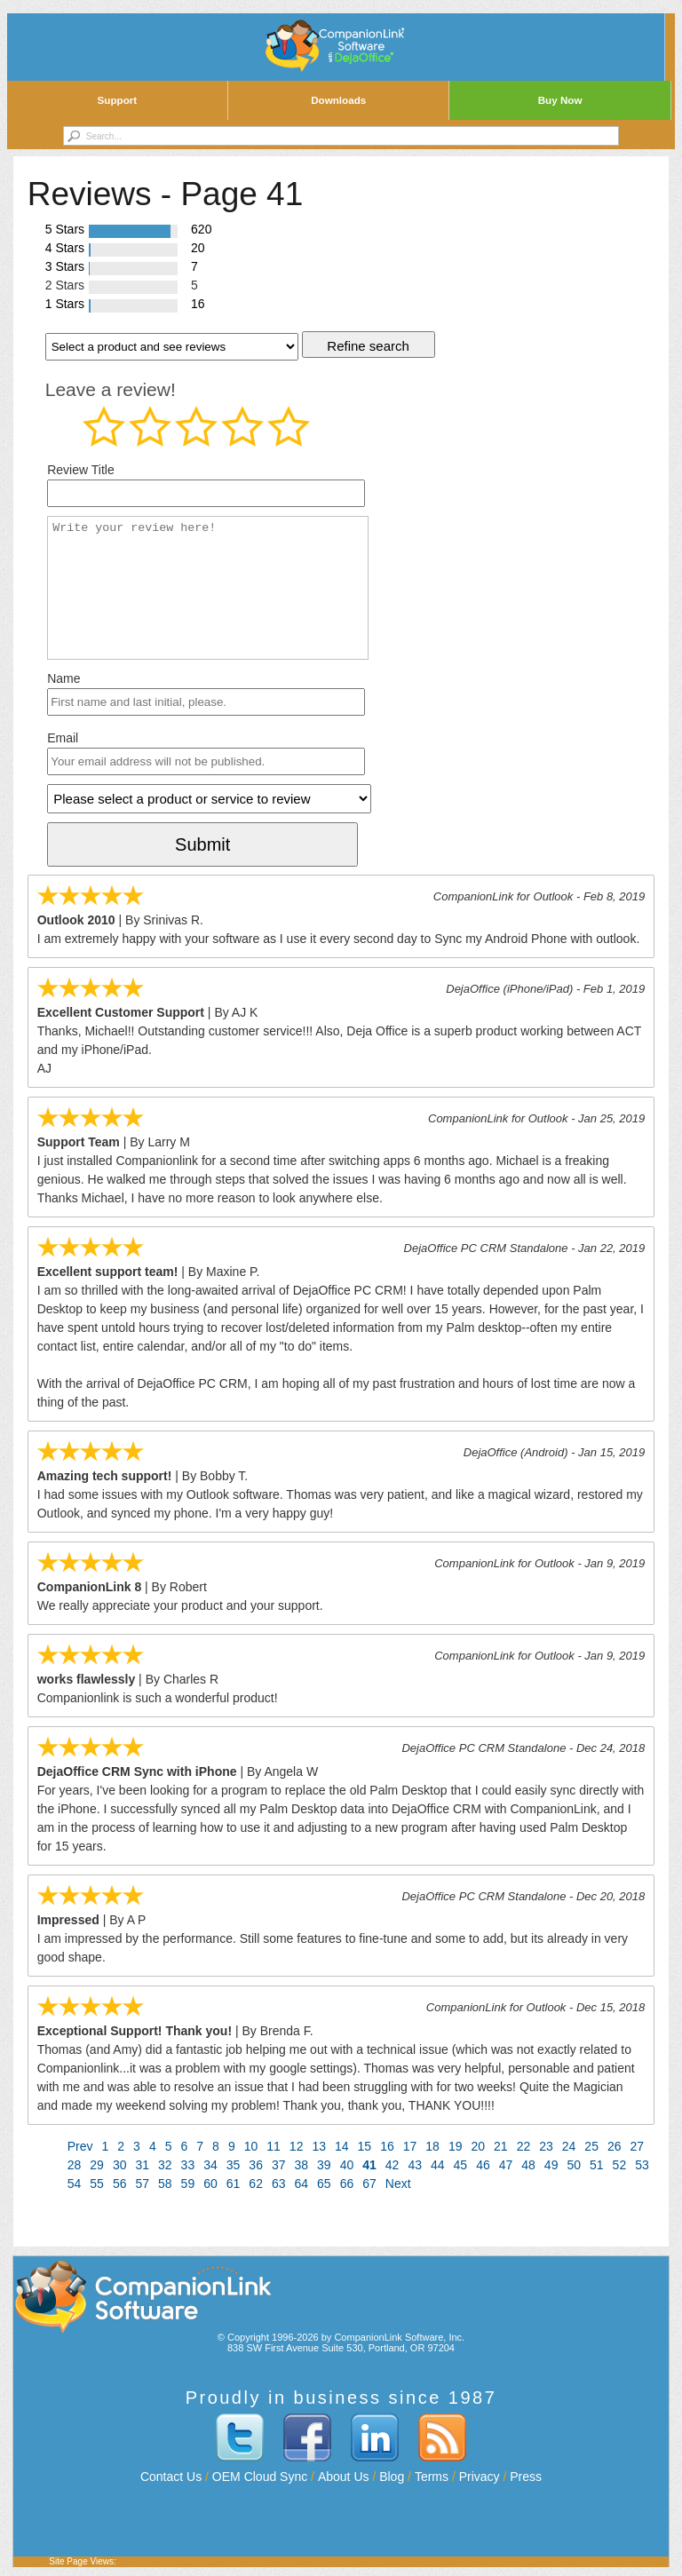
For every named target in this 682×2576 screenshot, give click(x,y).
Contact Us (171, 2476)
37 (279, 2165)
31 (142, 2165)
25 (591, 2146)
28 (74, 2165)
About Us (343, 2476)
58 (165, 2183)
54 (74, 2183)
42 (392, 2165)
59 (188, 2183)
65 (324, 2183)
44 (438, 2165)
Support (118, 100)
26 (614, 2146)
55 (97, 2183)
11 (273, 2146)
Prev (80, 2146)
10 (251, 2146)
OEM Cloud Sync (259, 2476)
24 (569, 2146)
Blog (391, 2476)
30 (120, 2165)
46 (483, 2165)
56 (120, 2183)
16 (387, 2146)
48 (528, 2165)
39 (324, 2165)
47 (506, 2165)
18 (432, 2146)
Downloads (338, 100)
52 (620, 2165)
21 (501, 2146)
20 (478, 2146)
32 (165, 2165)
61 (233, 2183)
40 (347, 2165)
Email (62, 738)
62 (256, 2183)
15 (365, 2146)
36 (256, 2165)
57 (142, 2183)
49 (551, 2165)
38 (302, 2165)
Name (63, 678)
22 (524, 2146)
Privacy (479, 2476)
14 (342, 2146)
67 (369, 2183)
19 (455, 2146)
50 (574, 2165)
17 (410, 2146)
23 (546, 2146)
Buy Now (560, 100)
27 (637, 2146)
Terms (431, 2476)
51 (597, 2165)
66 (347, 2183)
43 (415, 2165)
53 (642, 2165)
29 (97, 2165)
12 (296, 2146)
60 (210, 2183)
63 (279, 2183)
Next (398, 2183)
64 (302, 2183)
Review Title (80, 470)
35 (233, 2165)
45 (461, 2165)
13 (319, 2146)
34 (210, 2165)
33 (188, 2165)
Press (526, 2476)
